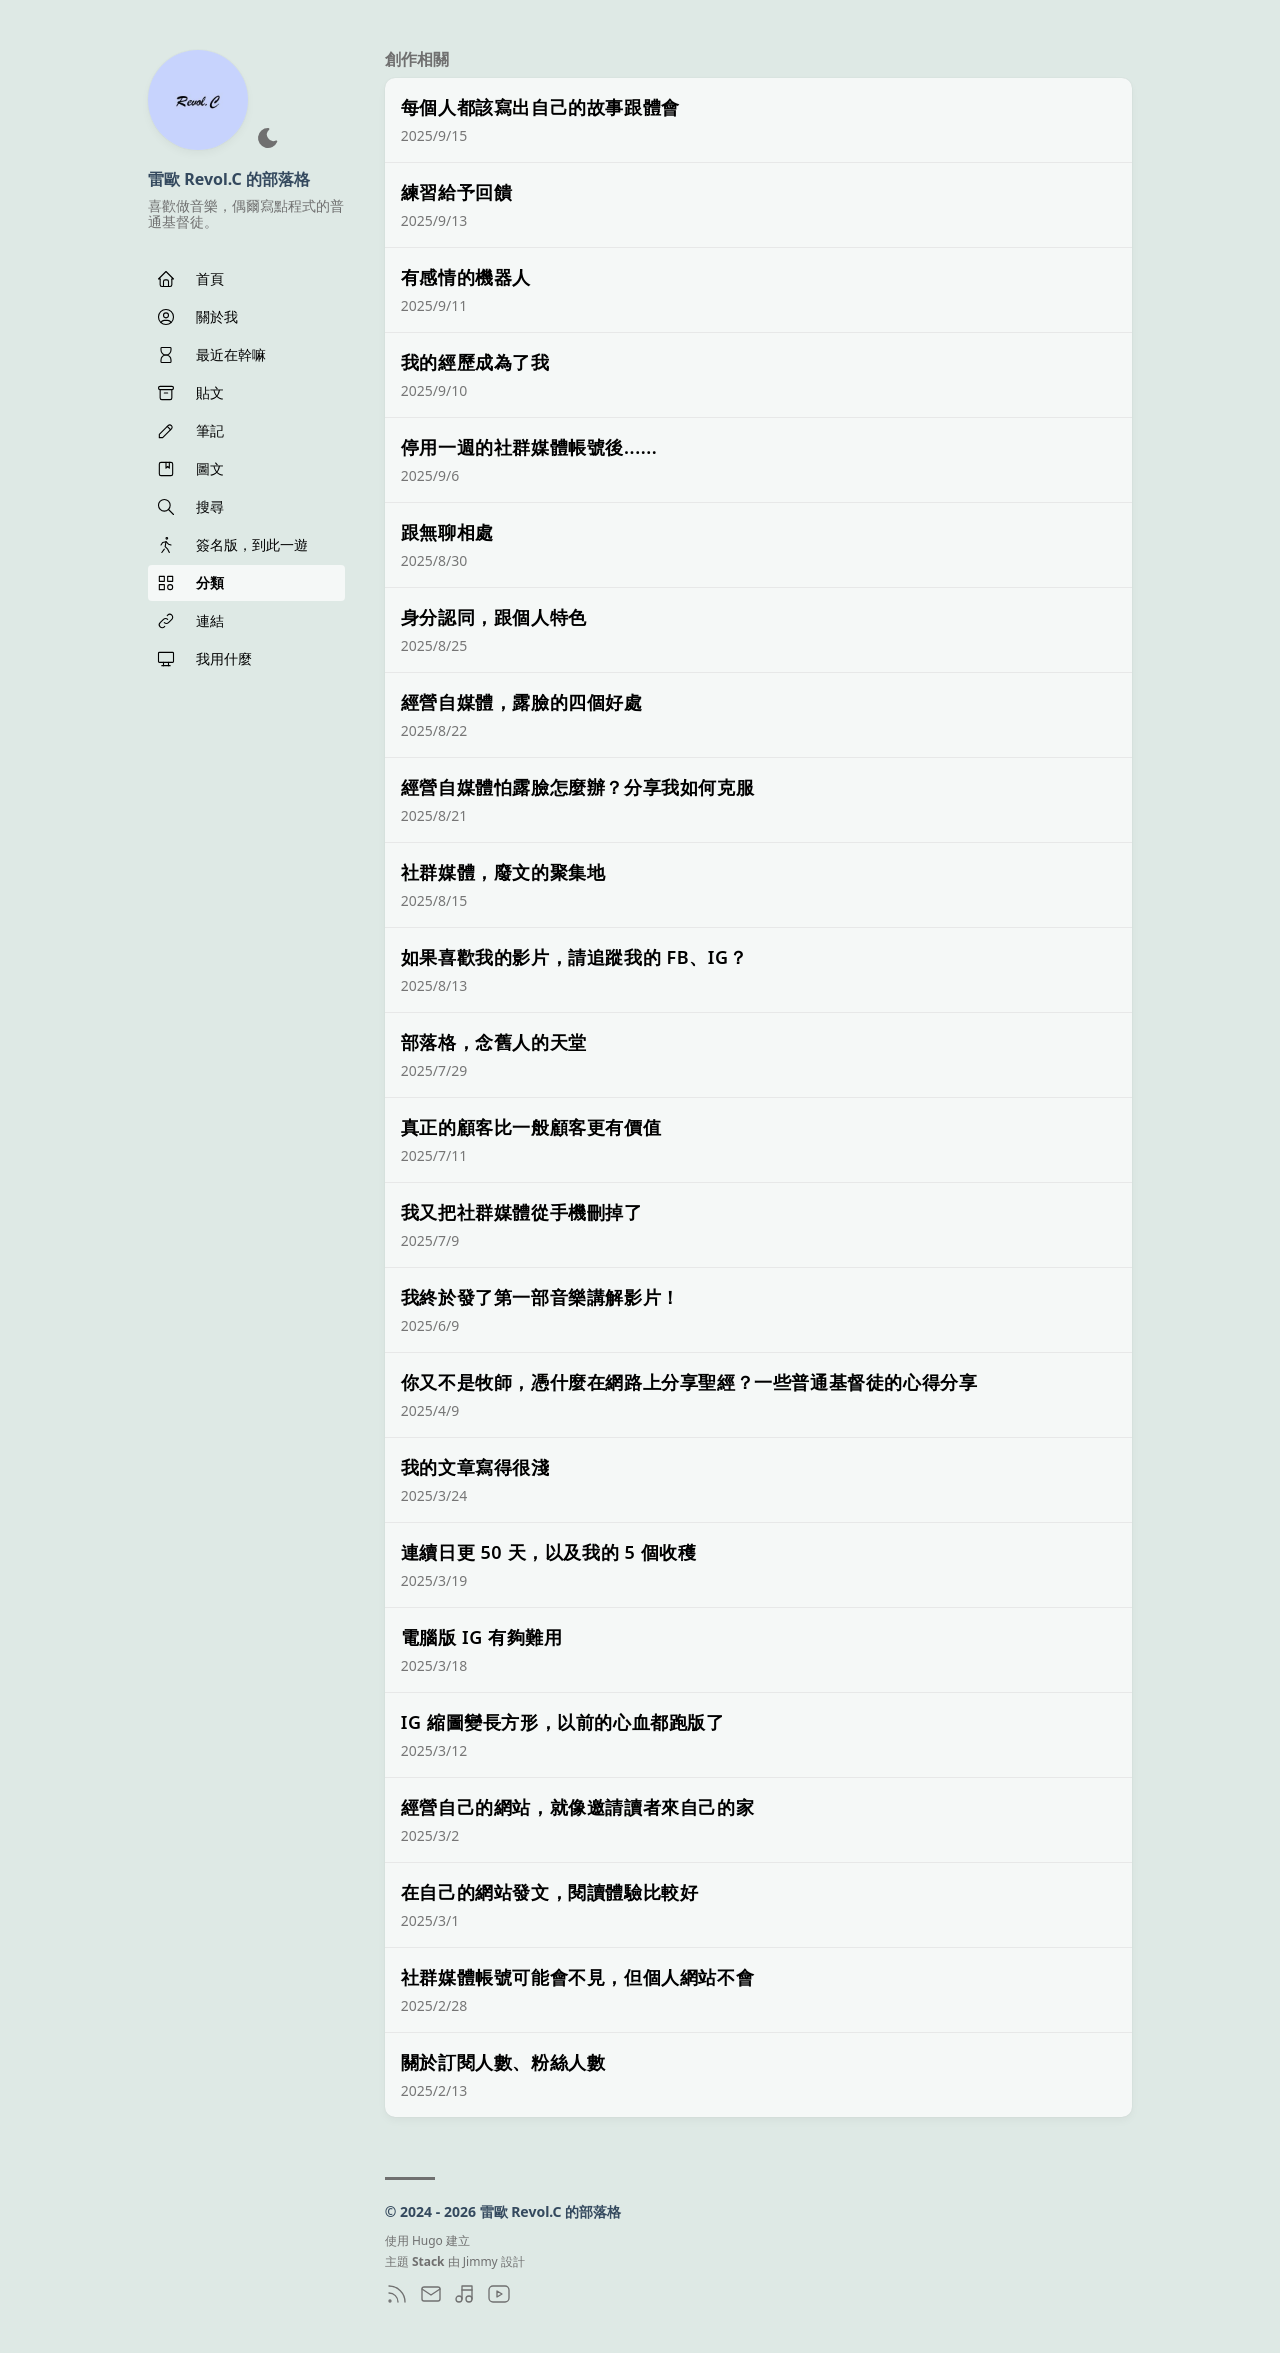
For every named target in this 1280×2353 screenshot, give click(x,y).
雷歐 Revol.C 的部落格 (229, 179)
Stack (428, 2261)
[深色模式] (268, 138)
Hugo (427, 2240)
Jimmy (480, 2261)
